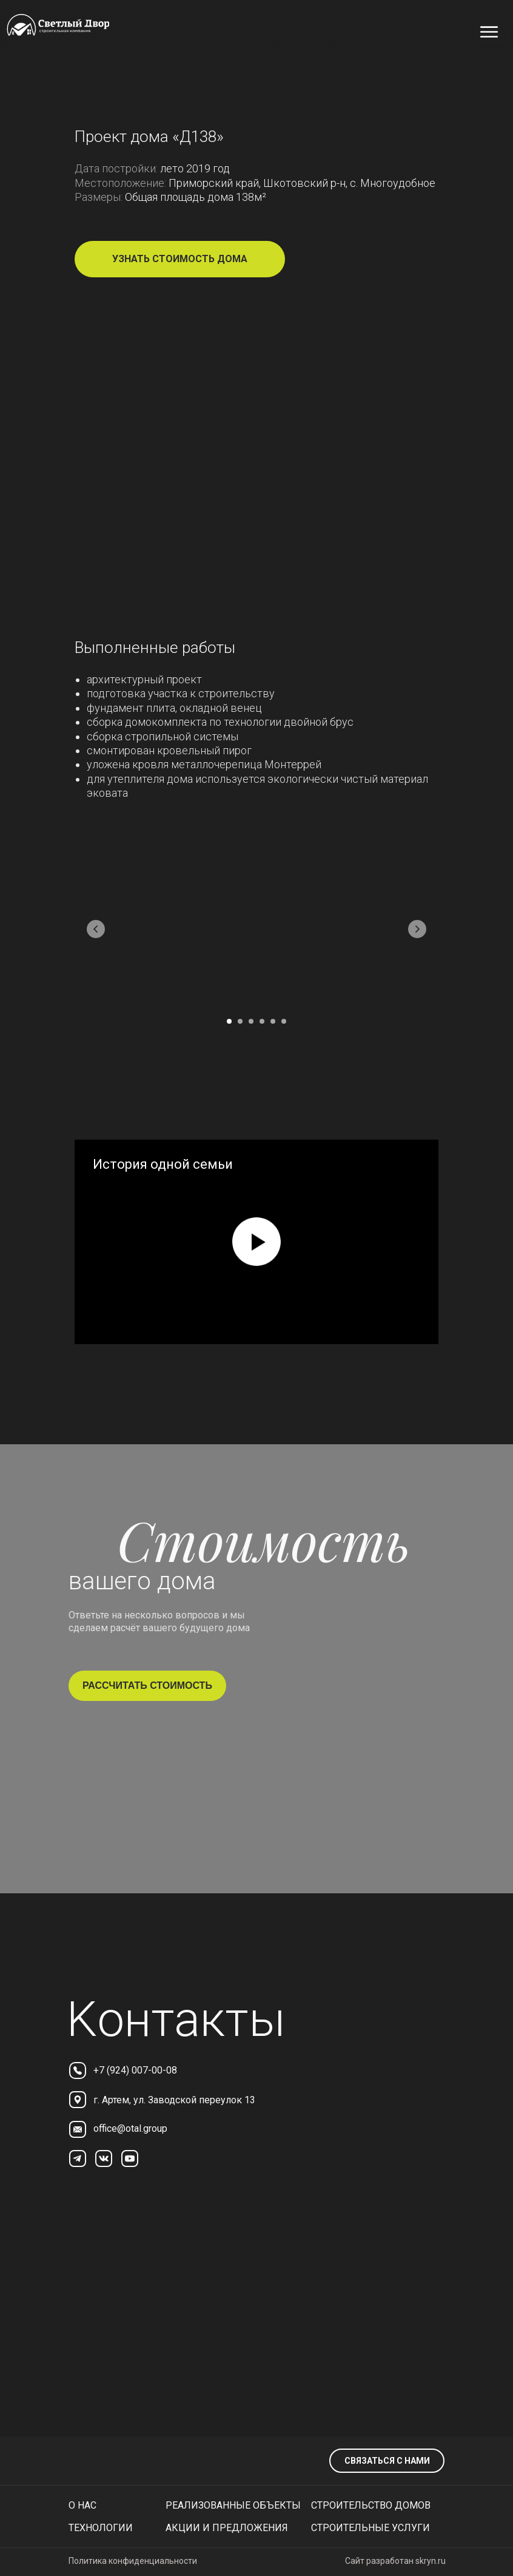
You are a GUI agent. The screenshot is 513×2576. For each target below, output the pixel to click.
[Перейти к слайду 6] (283, 1021)
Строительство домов (371, 2505)
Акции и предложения (227, 2528)
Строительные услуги (370, 2528)
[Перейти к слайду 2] (240, 1021)
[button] (180, 259)
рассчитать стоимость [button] (147, 1685)
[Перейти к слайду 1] (229, 1021)
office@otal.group (130, 2128)
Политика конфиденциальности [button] (133, 2561)
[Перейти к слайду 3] (251, 1021)
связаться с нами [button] (387, 2461)
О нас (82, 2505)
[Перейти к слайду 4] (262, 1021)
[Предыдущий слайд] (96, 929)
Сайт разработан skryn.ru (395, 2561)
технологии (101, 2528)
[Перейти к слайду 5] (272, 1021)
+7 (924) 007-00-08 (135, 2070)
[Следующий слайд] (417, 929)
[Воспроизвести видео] (256, 1241)
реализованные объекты (233, 2505)
